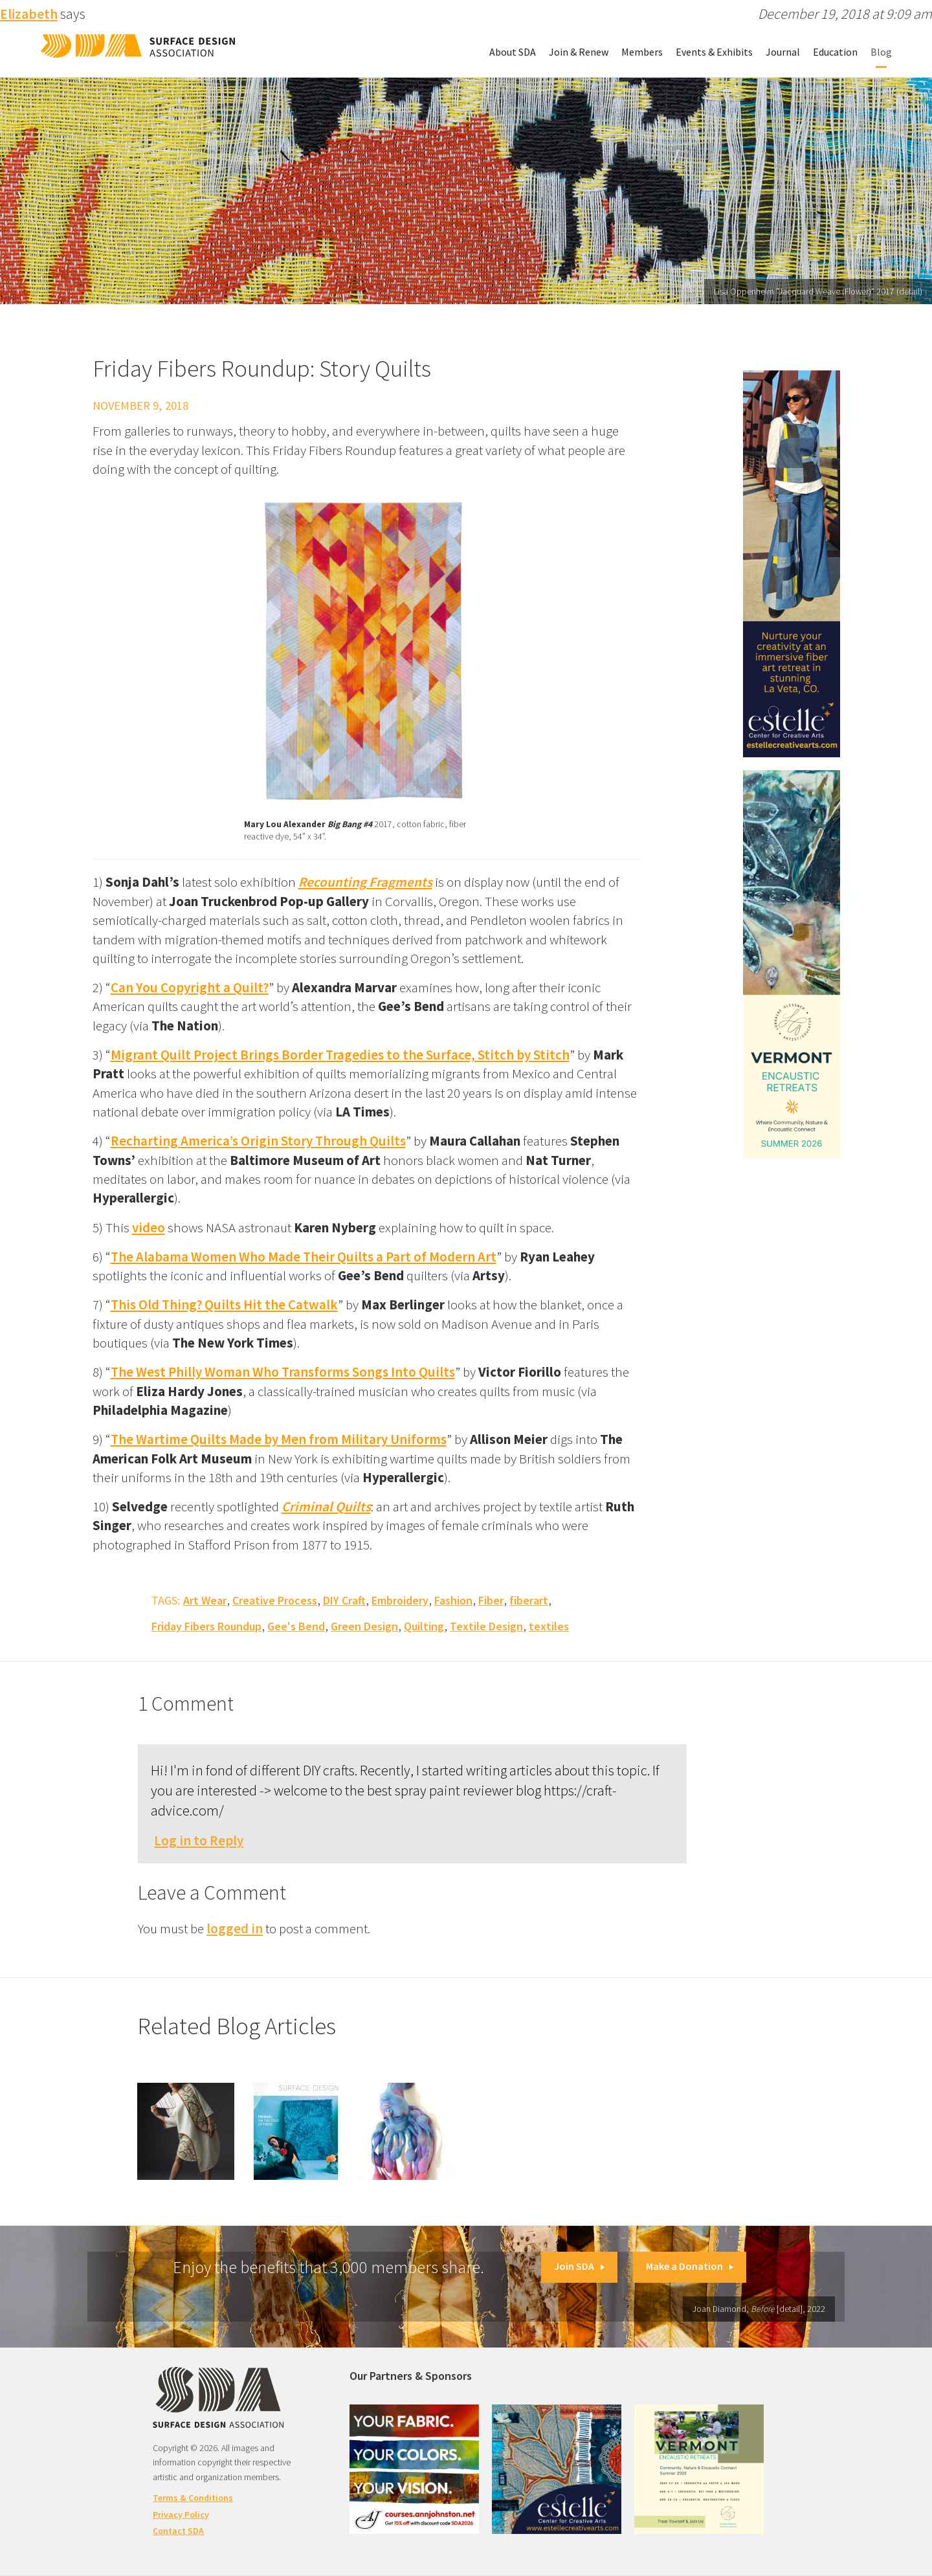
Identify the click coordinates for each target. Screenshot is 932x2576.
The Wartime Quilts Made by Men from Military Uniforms (279, 1439)
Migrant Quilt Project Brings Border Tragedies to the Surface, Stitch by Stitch (340, 1054)
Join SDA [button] (579, 2266)
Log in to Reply (198, 1840)
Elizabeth (29, 14)
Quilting (424, 1626)
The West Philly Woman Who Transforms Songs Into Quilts (283, 1372)
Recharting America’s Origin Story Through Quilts (258, 1140)
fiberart (528, 1600)
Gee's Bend (296, 1626)
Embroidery (400, 1600)
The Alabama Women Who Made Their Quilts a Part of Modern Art (303, 1256)
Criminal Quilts (326, 1506)
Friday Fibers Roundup (206, 1626)
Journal (783, 51)
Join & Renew (578, 51)
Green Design (364, 1626)
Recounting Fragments (365, 882)
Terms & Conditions (193, 2498)
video (148, 1227)
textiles (549, 1626)
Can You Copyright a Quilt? (190, 987)
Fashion (453, 1600)
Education (835, 51)
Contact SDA (178, 2531)
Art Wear (205, 1600)
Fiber (491, 1600)
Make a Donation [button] (689, 2266)
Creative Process (274, 1600)
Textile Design (486, 1626)
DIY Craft (344, 1600)
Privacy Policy (181, 2514)
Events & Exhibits (714, 51)
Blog (881, 51)
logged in (234, 1928)
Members (642, 51)
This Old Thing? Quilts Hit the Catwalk (224, 1304)
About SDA (512, 51)
